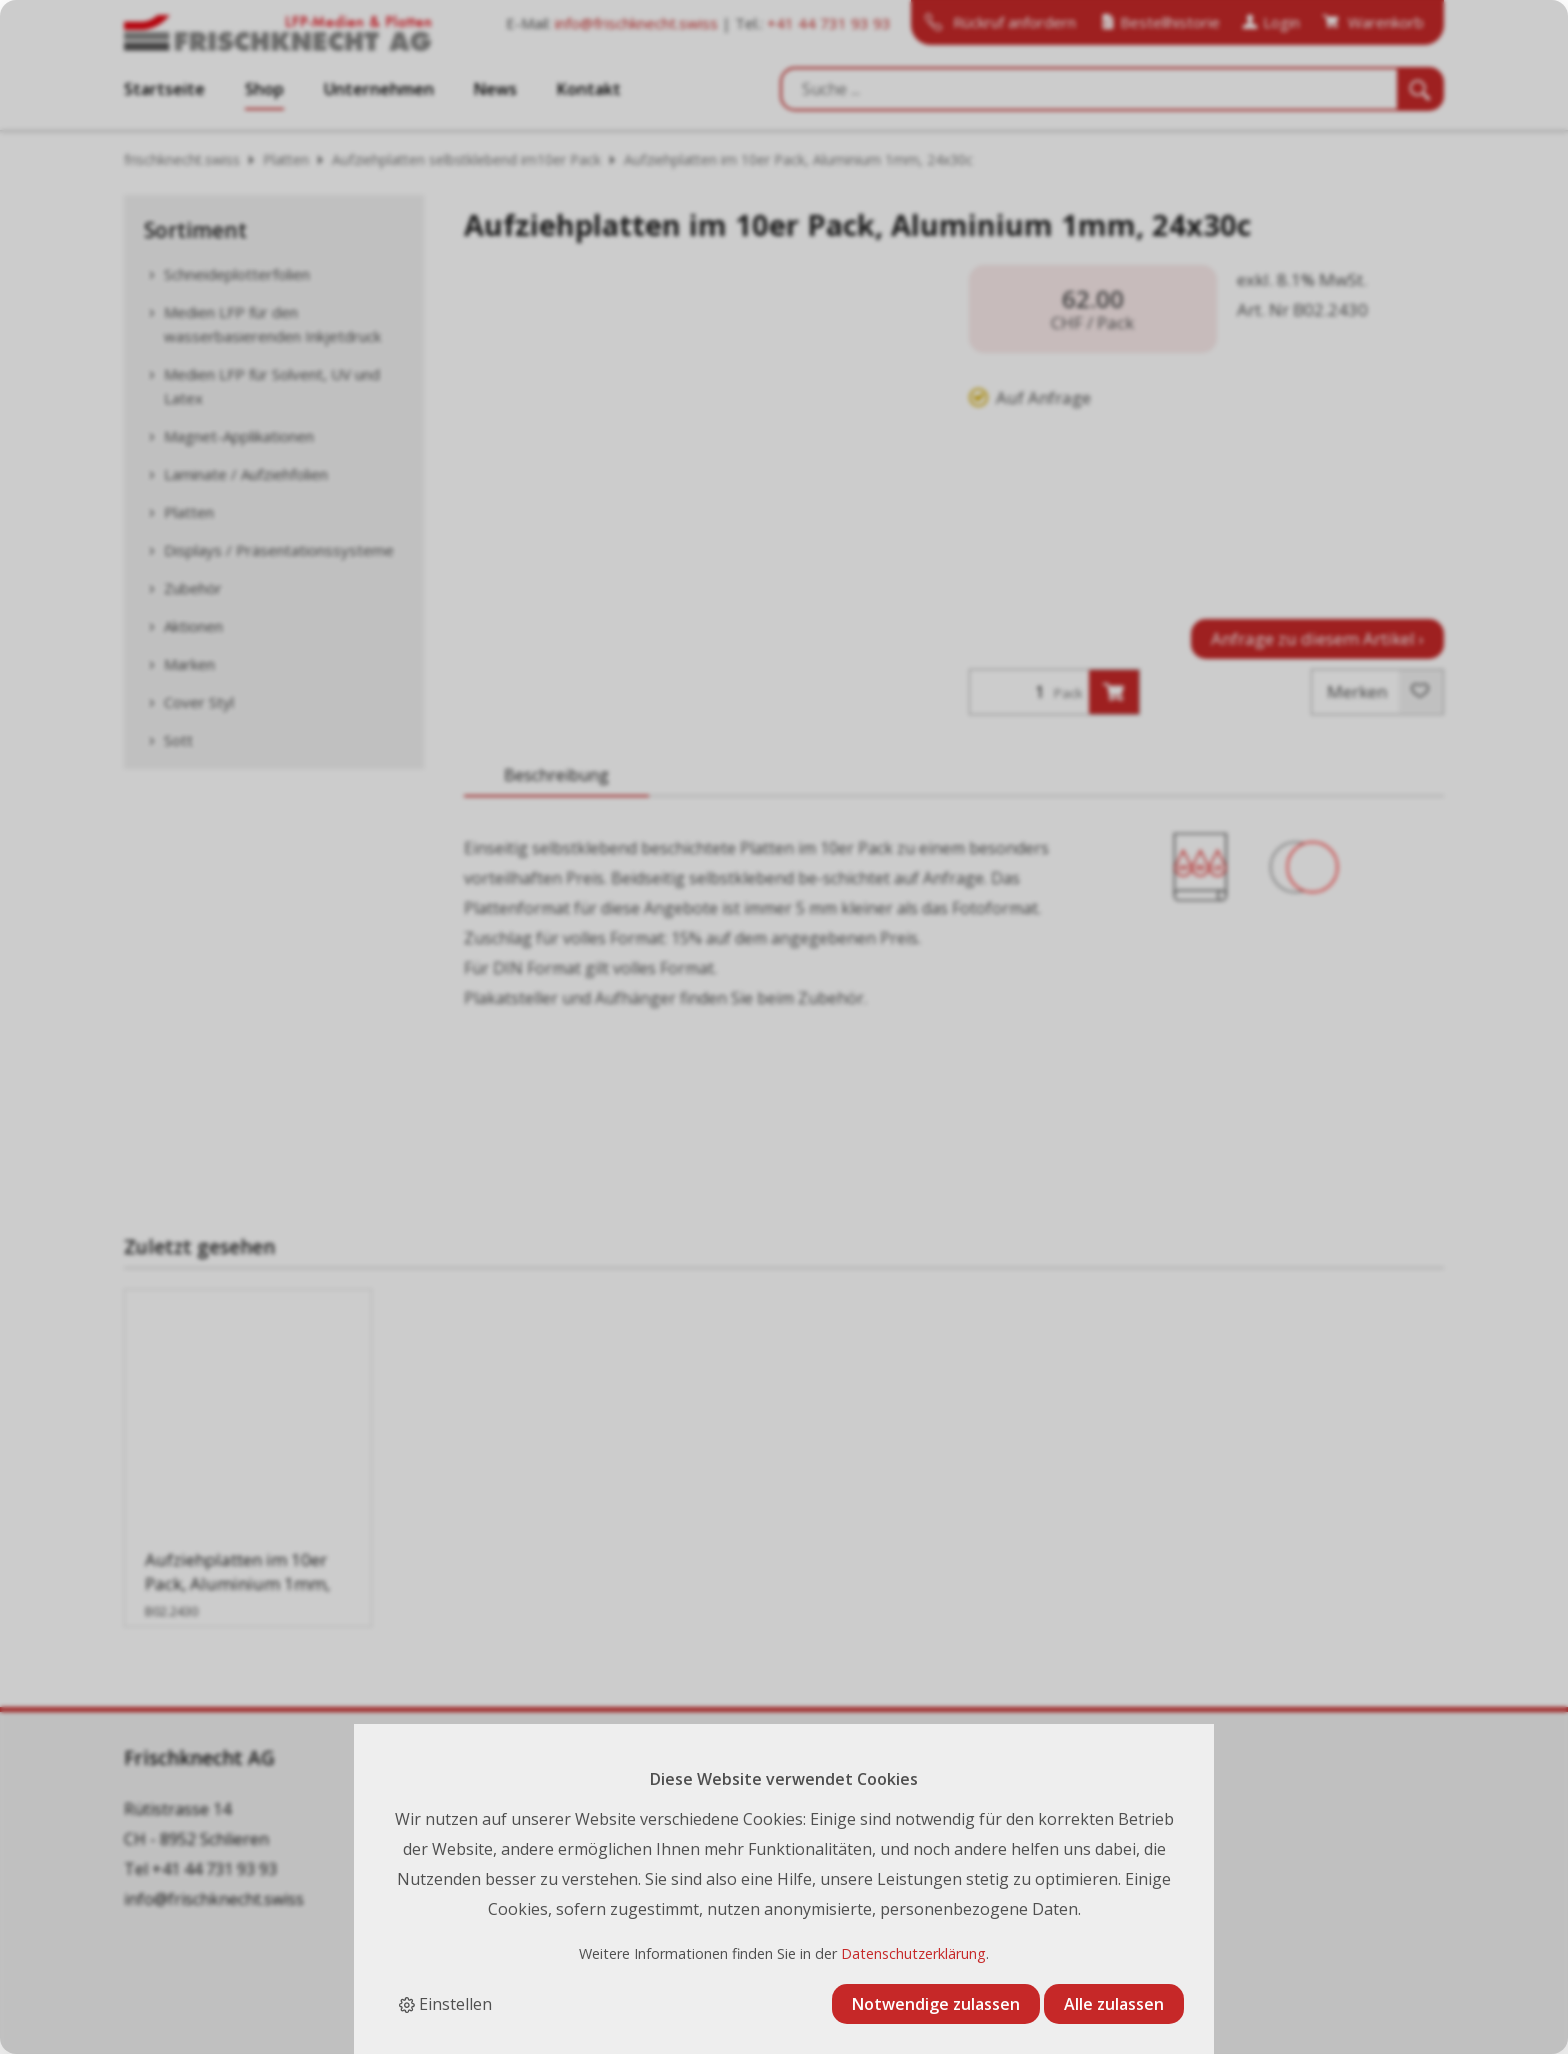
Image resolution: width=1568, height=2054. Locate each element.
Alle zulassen (1114, 2004)
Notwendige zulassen (936, 2004)
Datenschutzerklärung (913, 1953)
